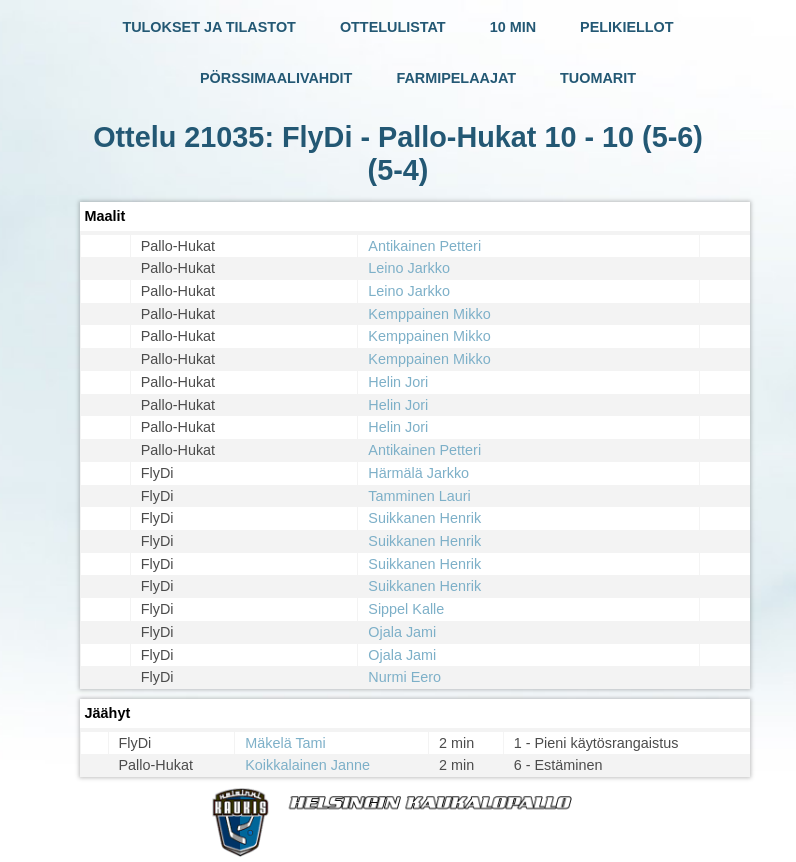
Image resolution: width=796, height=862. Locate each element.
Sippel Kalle (406, 609)
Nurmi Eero (404, 677)
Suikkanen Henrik (424, 518)
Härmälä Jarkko (418, 473)
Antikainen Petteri (424, 246)
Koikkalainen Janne (307, 765)
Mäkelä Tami (285, 743)
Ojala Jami (402, 632)
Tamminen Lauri (419, 496)
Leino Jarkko (409, 268)
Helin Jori (398, 382)
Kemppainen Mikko (429, 314)
